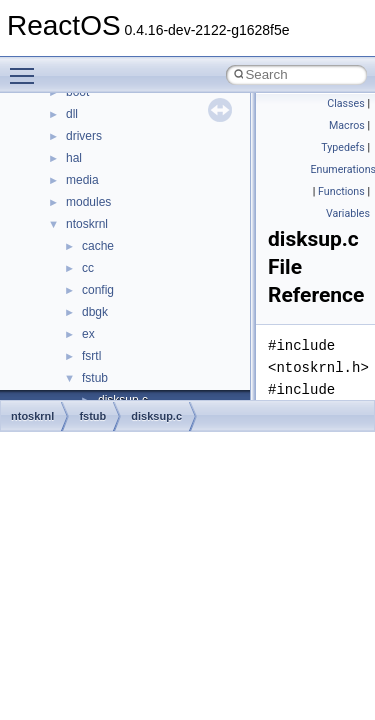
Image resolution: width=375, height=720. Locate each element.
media (82, 180)
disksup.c (156, 416)
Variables (348, 213)
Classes (345, 103)
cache (98, 246)
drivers (84, 136)
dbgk (95, 312)
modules (88, 202)
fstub (95, 378)
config (98, 290)
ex (88, 334)
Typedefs (343, 147)
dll (72, 114)
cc (88, 268)
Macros (347, 125)
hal (74, 158)
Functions (341, 191)
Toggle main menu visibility (27, 67)
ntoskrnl (87, 224)
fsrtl (91, 356)
